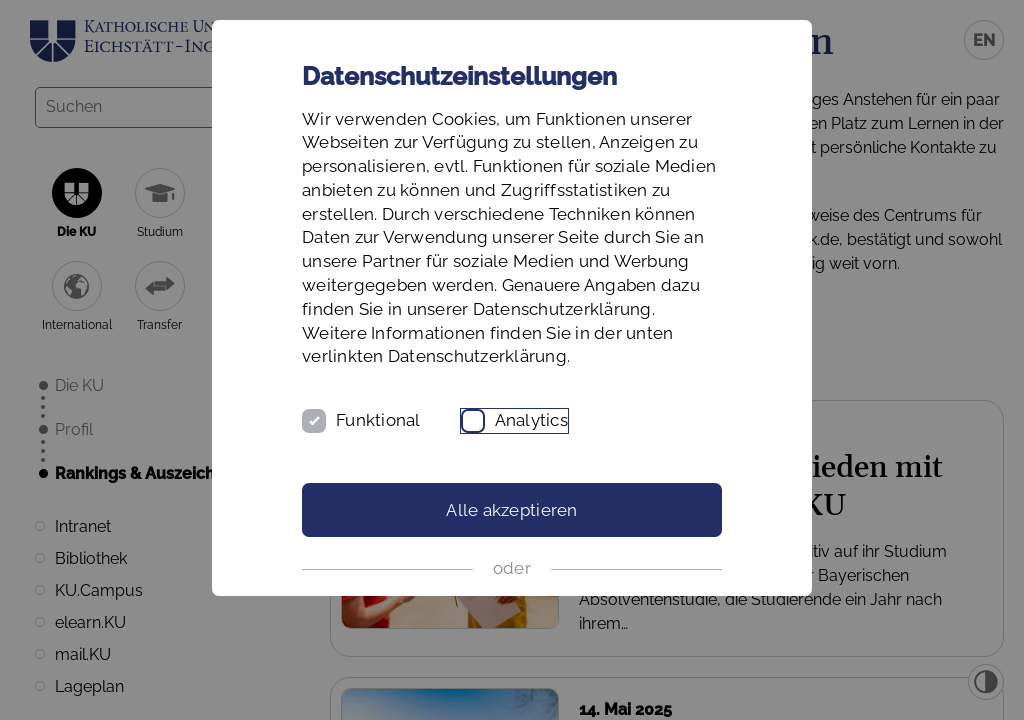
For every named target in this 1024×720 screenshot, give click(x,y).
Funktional (378, 420)
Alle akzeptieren (511, 510)
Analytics (531, 420)
